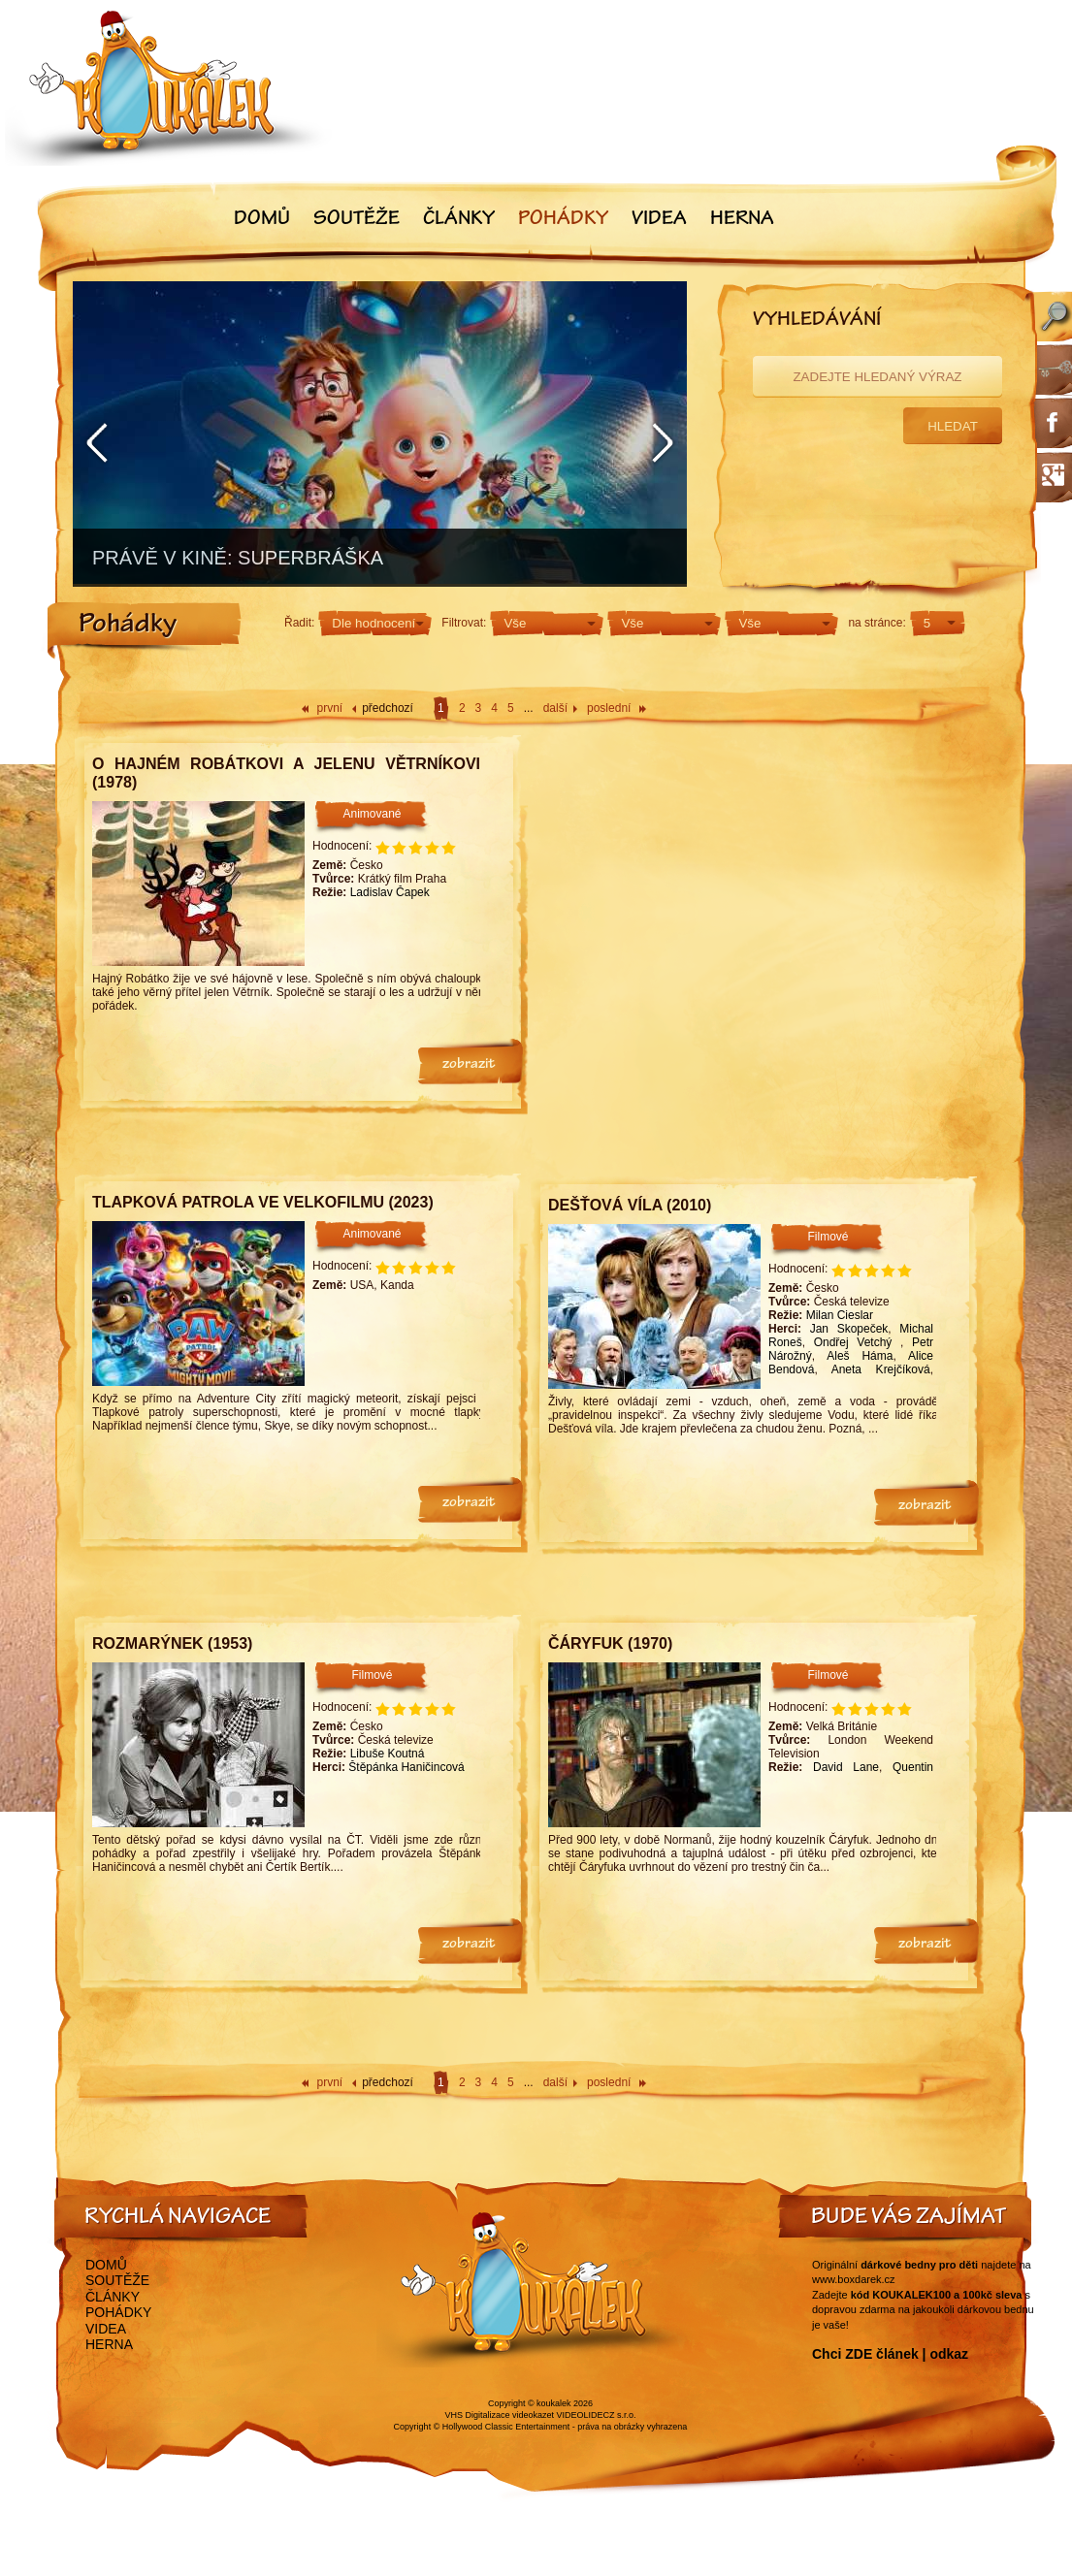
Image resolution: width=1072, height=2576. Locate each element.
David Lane (846, 1767)
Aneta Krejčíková (880, 1369)
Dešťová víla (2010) (629, 1205)
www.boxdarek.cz (853, 2279)
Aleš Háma (860, 1356)
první (330, 708)
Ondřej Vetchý (857, 1342)
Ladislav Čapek (390, 892)
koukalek (553, 2403)
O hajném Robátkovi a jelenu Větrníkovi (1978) (286, 773)
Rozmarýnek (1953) (172, 1643)
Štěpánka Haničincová (406, 1767)
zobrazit (469, 1065)
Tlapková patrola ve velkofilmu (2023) (263, 1202)
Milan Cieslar (839, 1315)
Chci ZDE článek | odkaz (890, 2354)
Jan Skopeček (849, 1329)
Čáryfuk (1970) (610, 1643)
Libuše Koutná (387, 1753)
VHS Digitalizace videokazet (499, 2415)
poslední (609, 708)
